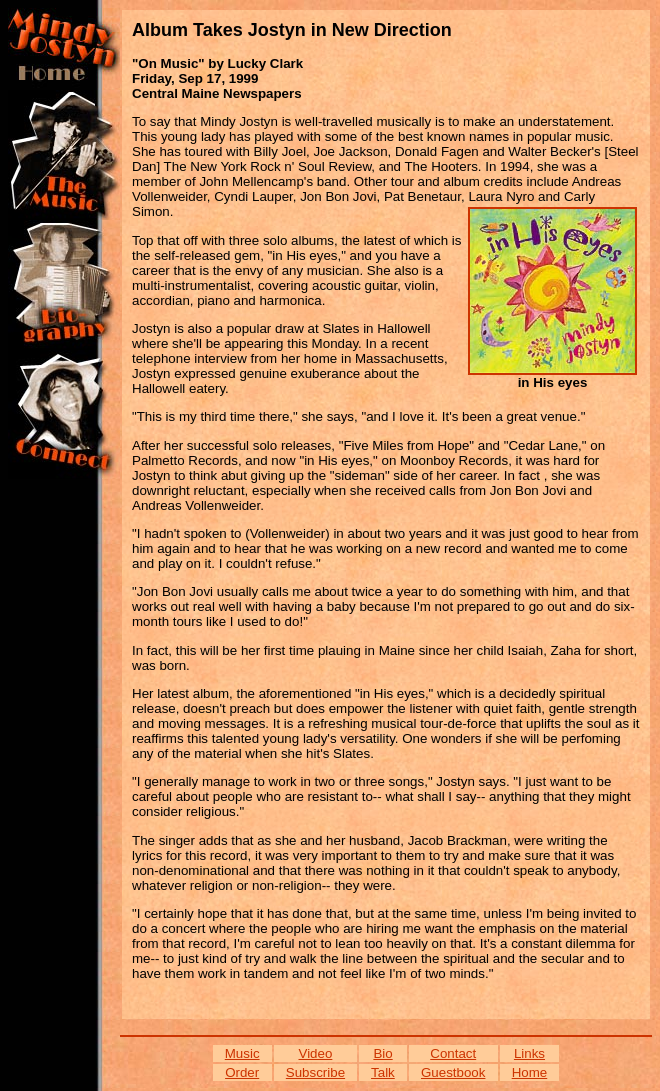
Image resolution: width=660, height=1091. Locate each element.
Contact (453, 1053)
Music (242, 1053)
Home (530, 1072)
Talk (383, 1072)
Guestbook (453, 1072)
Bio (382, 1053)
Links (529, 1053)
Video (316, 1053)
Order (242, 1072)
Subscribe (315, 1072)
